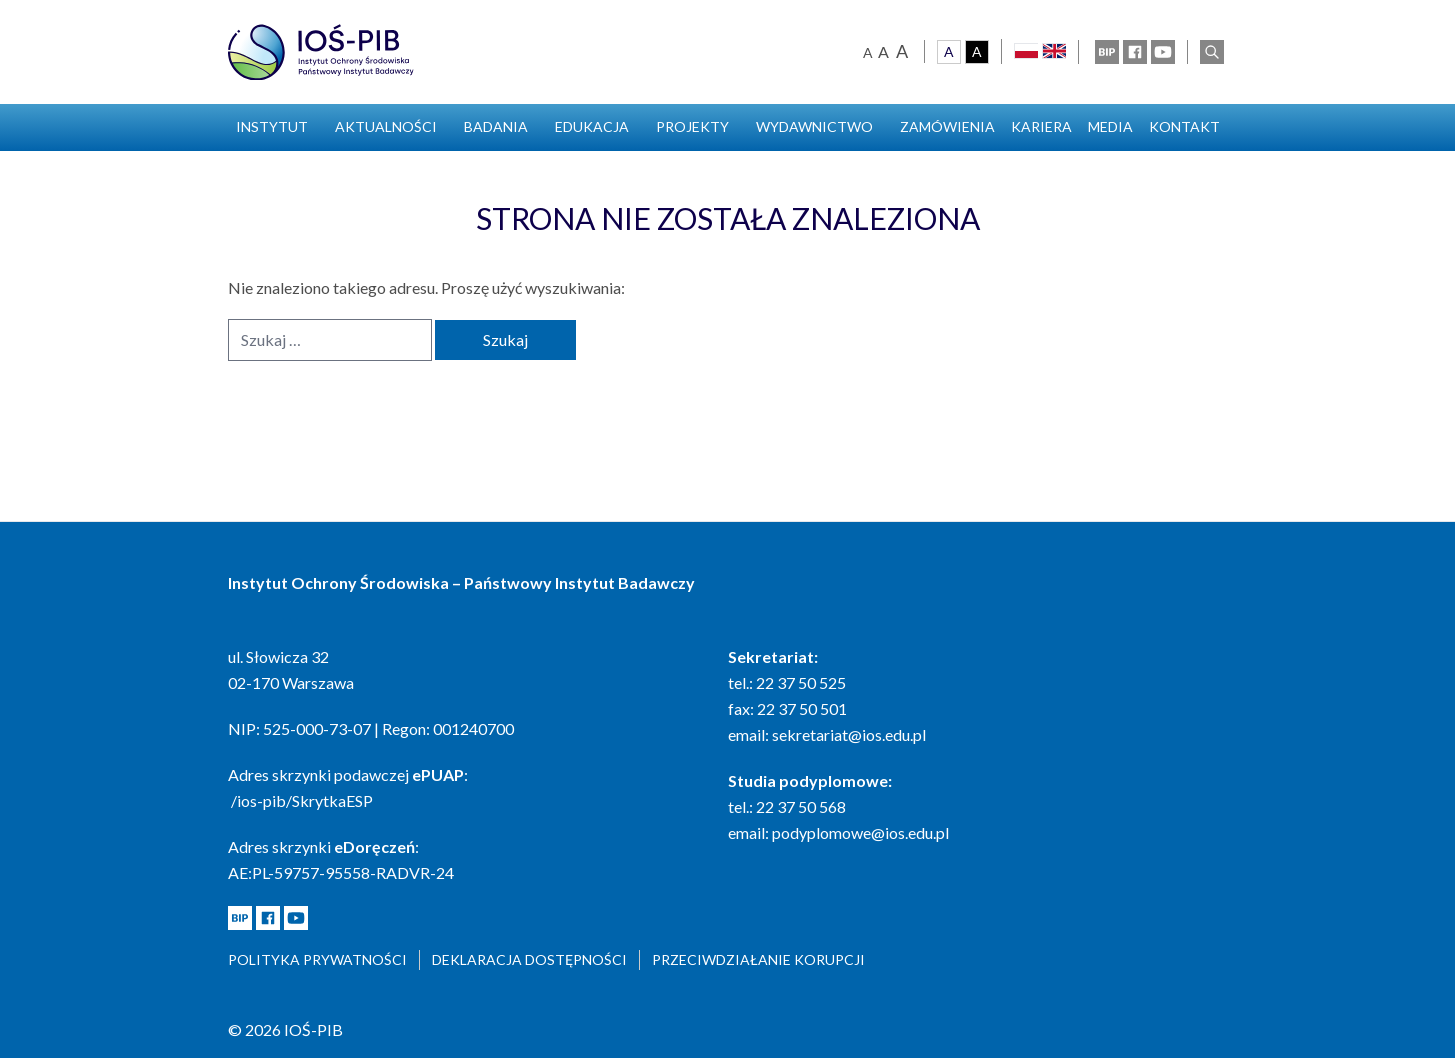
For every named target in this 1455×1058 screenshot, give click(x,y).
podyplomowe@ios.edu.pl (860, 832)
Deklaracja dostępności (529, 959)
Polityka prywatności (317, 959)
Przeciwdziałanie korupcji (758, 959)
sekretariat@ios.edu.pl (849, 734)
